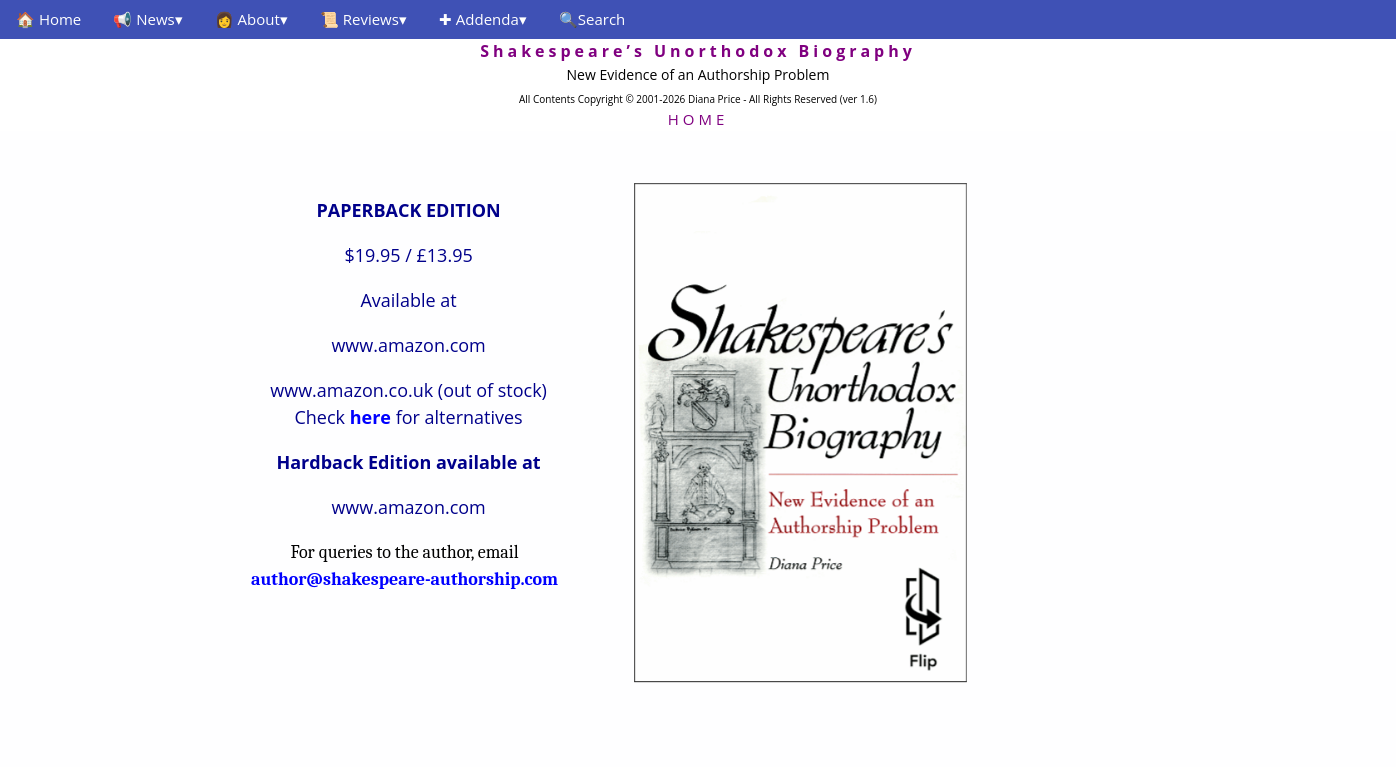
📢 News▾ (147, 19)
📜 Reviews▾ (363, 19)
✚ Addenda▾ (483, 19)
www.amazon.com (408, 345)
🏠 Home (48, 19)
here (370, 417)
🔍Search (592, 19)
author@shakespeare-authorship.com (404, 579)
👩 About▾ (251, 19)
